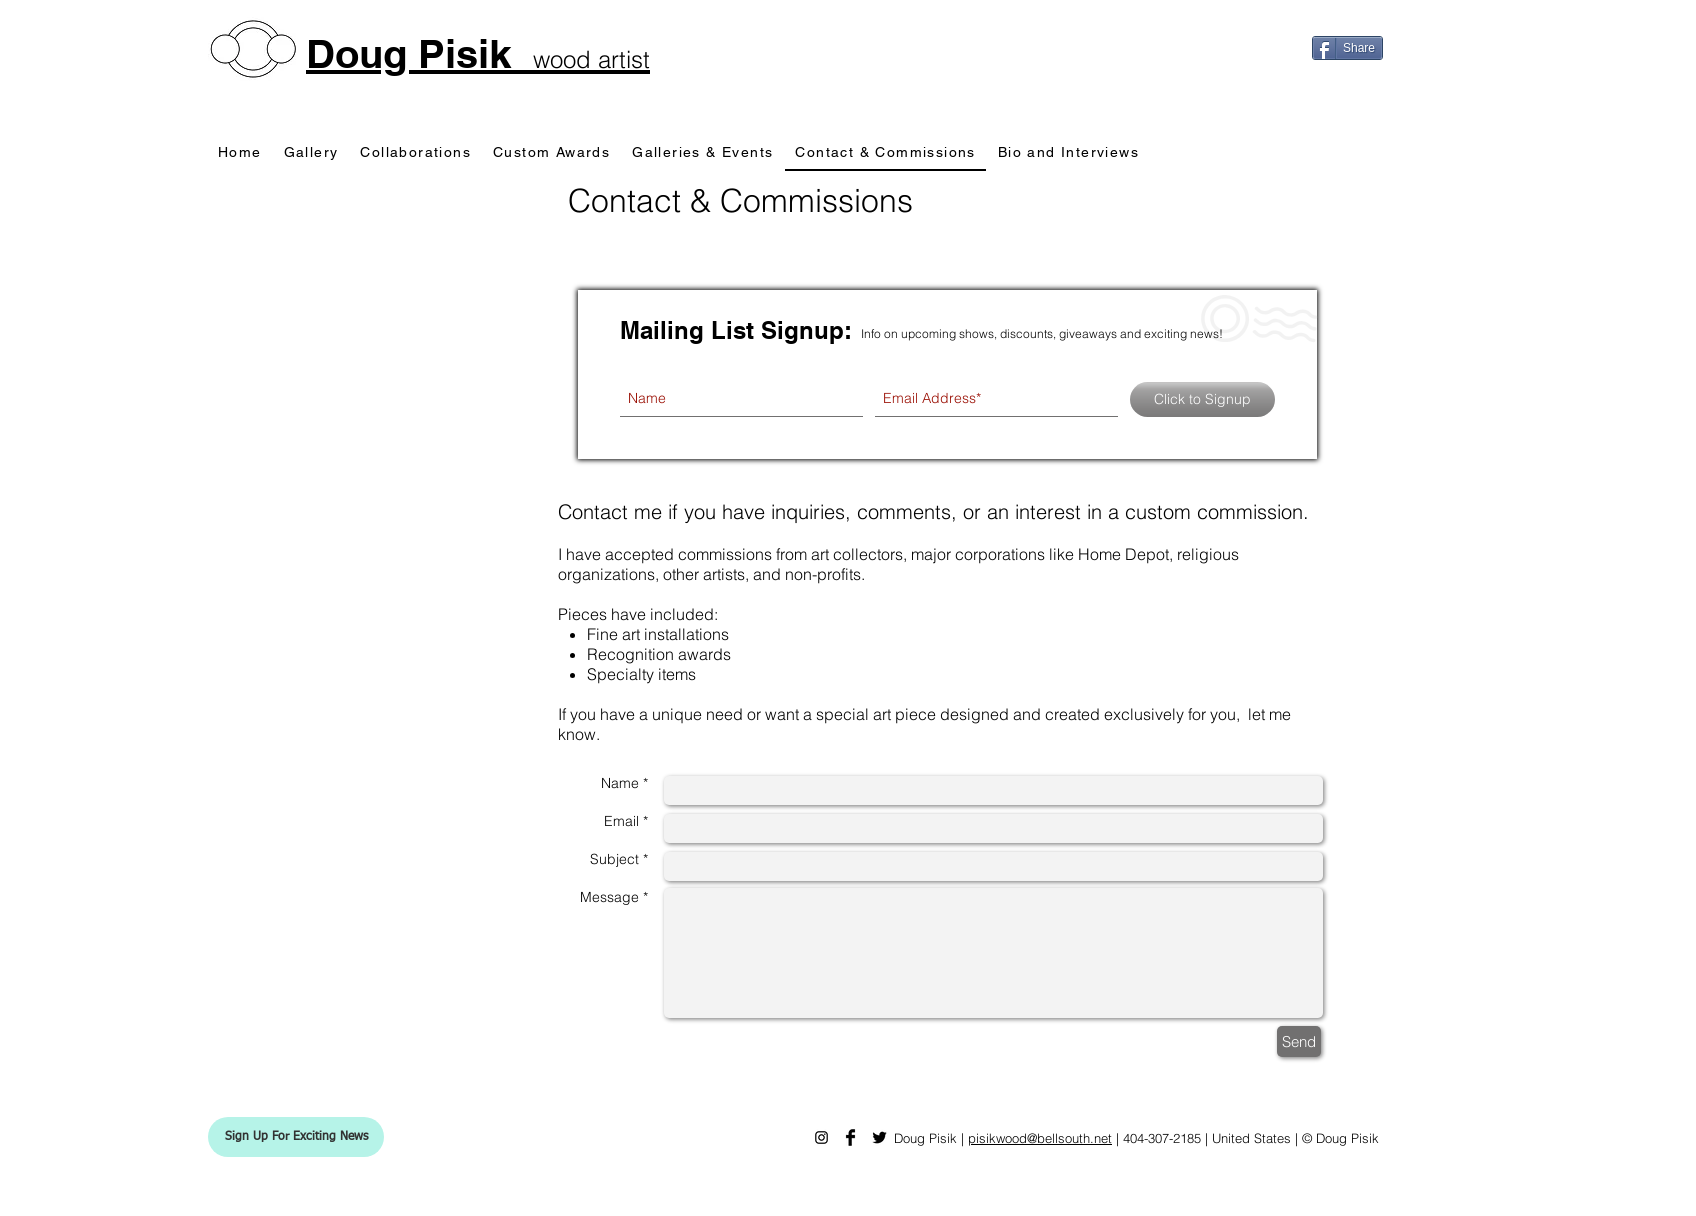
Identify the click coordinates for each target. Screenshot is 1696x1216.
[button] (296, 1137)
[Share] (1347, 48)
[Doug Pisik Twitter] (879, 1137)
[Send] (1299, 1041)
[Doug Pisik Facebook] (850, 1137)
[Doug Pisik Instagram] (821, 1137)
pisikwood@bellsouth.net (1040, 1138)
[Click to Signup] (1202, 399)
